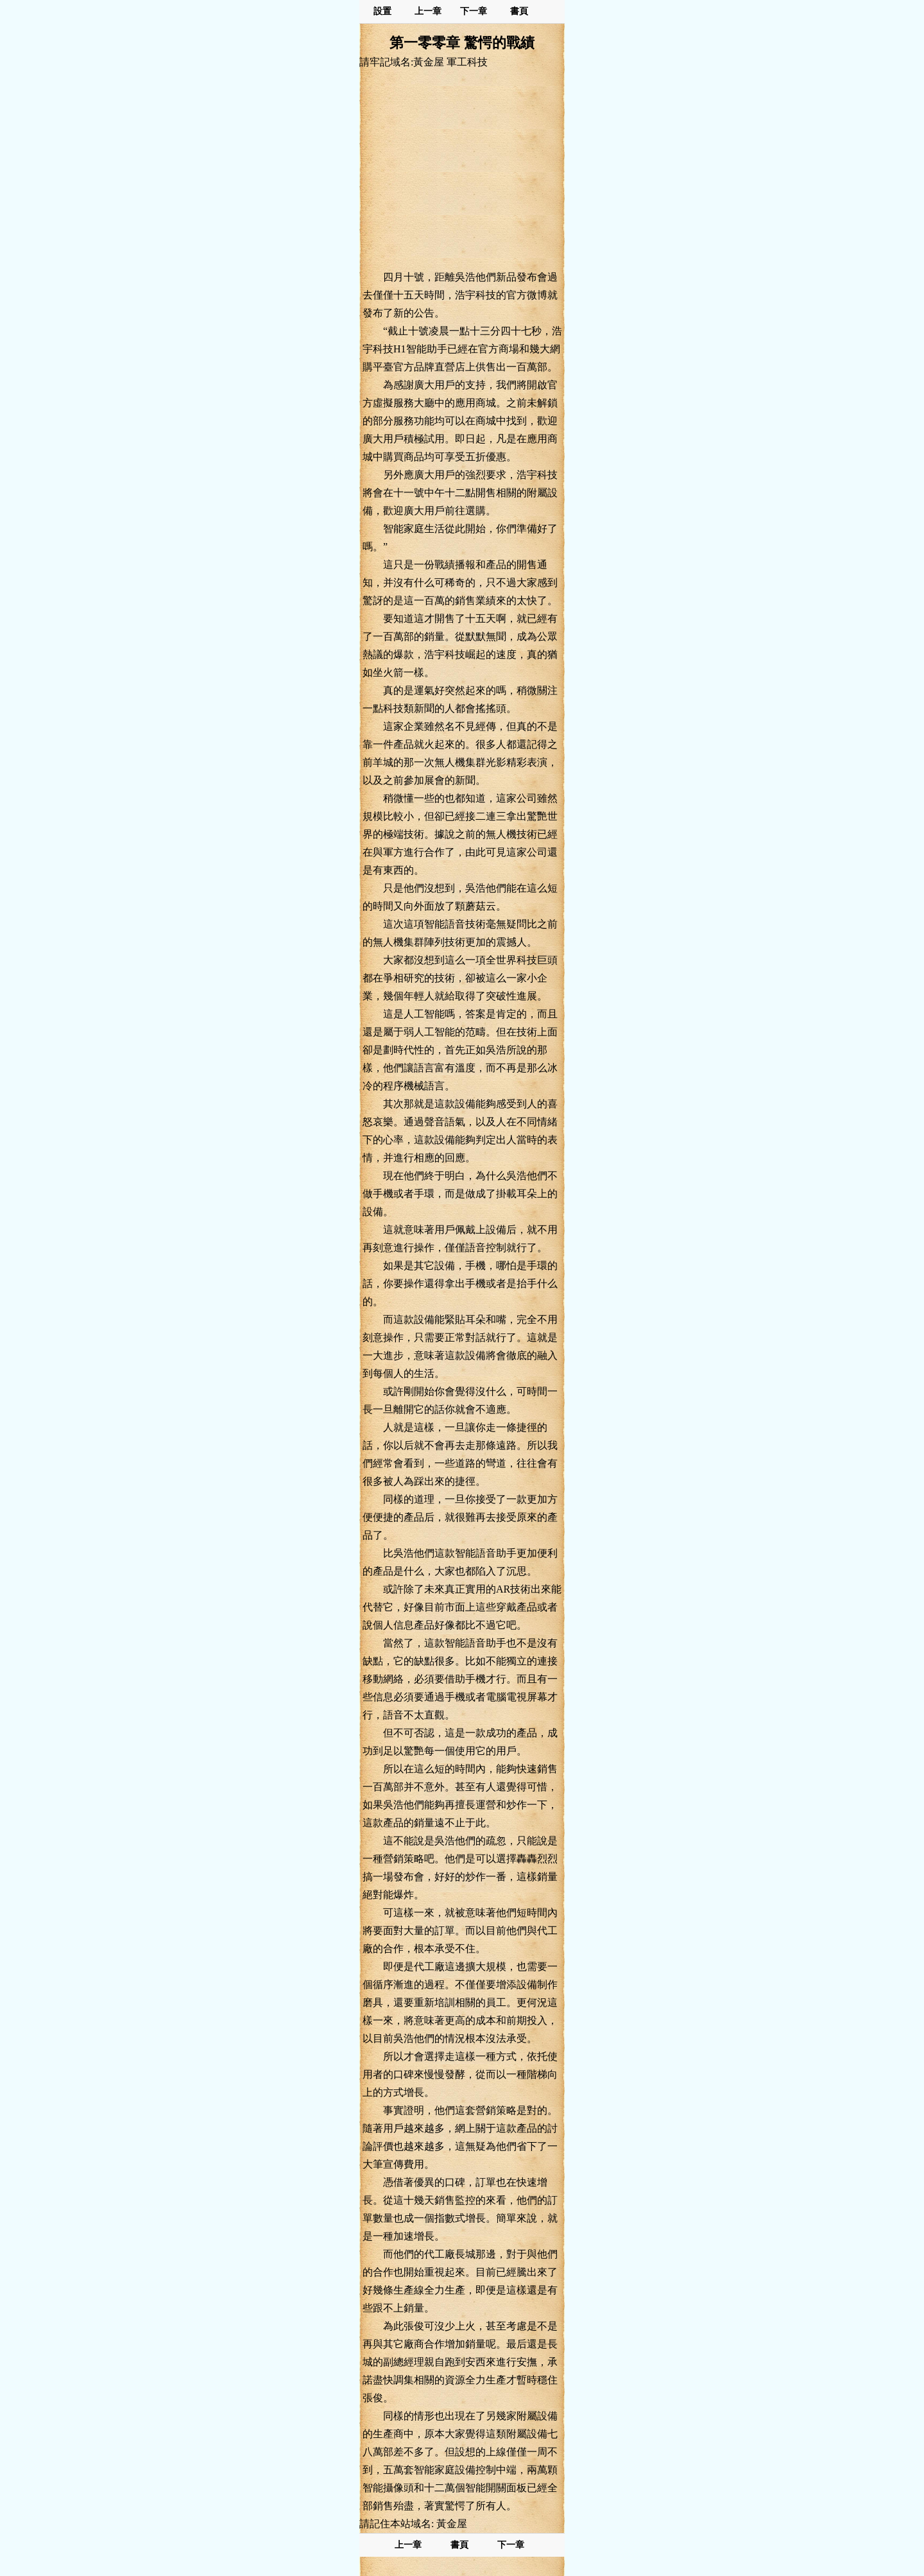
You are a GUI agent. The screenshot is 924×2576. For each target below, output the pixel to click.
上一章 (428, 11)
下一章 (473, 11)
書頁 (519, 11)
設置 (382, 11)
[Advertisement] (462, 169)
